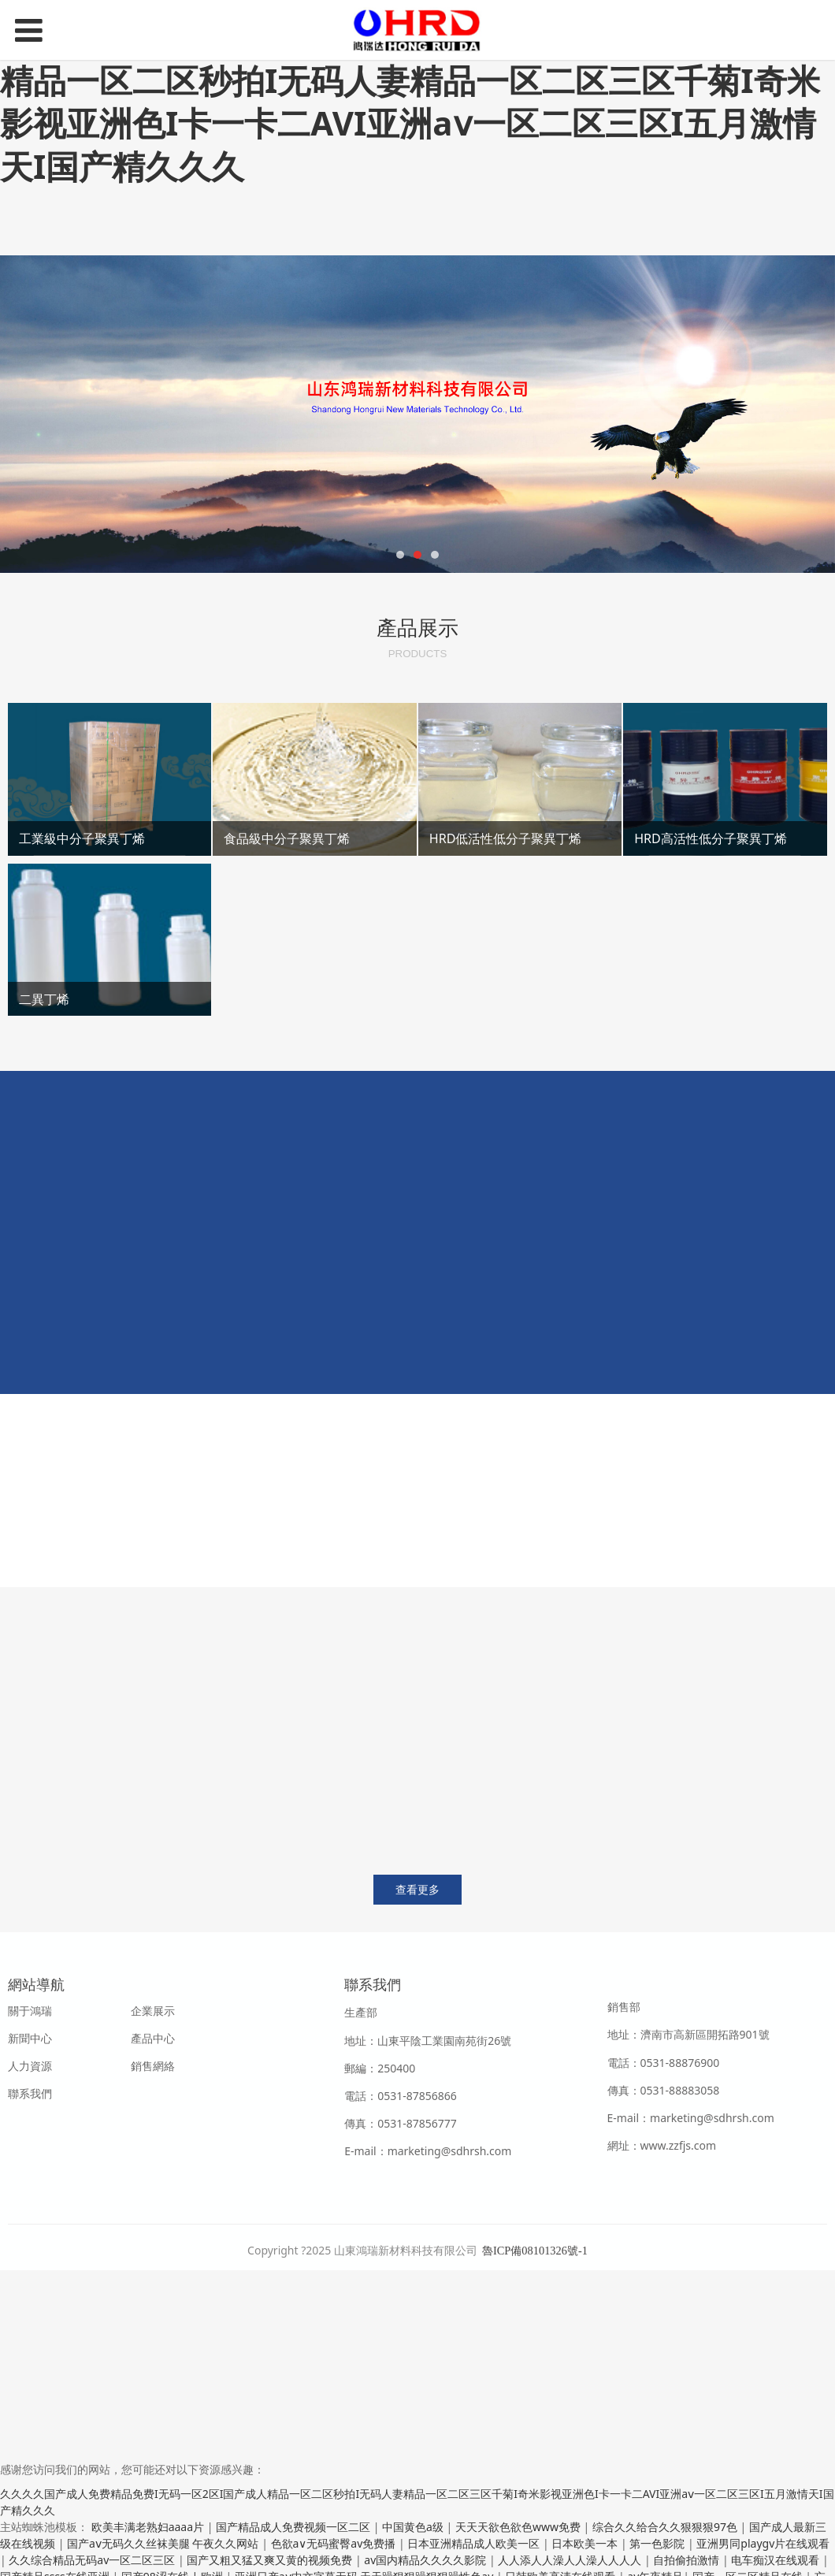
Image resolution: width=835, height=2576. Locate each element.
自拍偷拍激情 (687, 2559)
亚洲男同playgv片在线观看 (762, 2543)
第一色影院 (658, 2543)
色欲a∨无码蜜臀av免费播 (335, 2543)
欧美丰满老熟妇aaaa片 (149, 2526)
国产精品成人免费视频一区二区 (294, 2526)
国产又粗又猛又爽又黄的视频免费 (271, 2559)
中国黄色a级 (414, 2526)
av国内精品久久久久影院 (426, 2559)
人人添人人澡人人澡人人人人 (571, 2559)
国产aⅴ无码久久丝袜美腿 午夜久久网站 (164, 2543)
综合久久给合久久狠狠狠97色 (666, 2526)
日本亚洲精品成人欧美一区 (475, 2543)
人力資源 (30, 2065)
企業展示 (153, 2010)
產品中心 (153, 2038)
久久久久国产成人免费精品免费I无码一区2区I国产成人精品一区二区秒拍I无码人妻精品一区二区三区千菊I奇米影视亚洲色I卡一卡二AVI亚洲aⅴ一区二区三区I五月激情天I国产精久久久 (410, 101)
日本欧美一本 (586, 2543)
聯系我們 (30, 2093)
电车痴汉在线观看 (776, 2559)
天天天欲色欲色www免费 (519, 2526)
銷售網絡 (153, 2065)
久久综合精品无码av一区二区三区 (93, 2559)
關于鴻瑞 (30, 2010)
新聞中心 (30, 2038)
